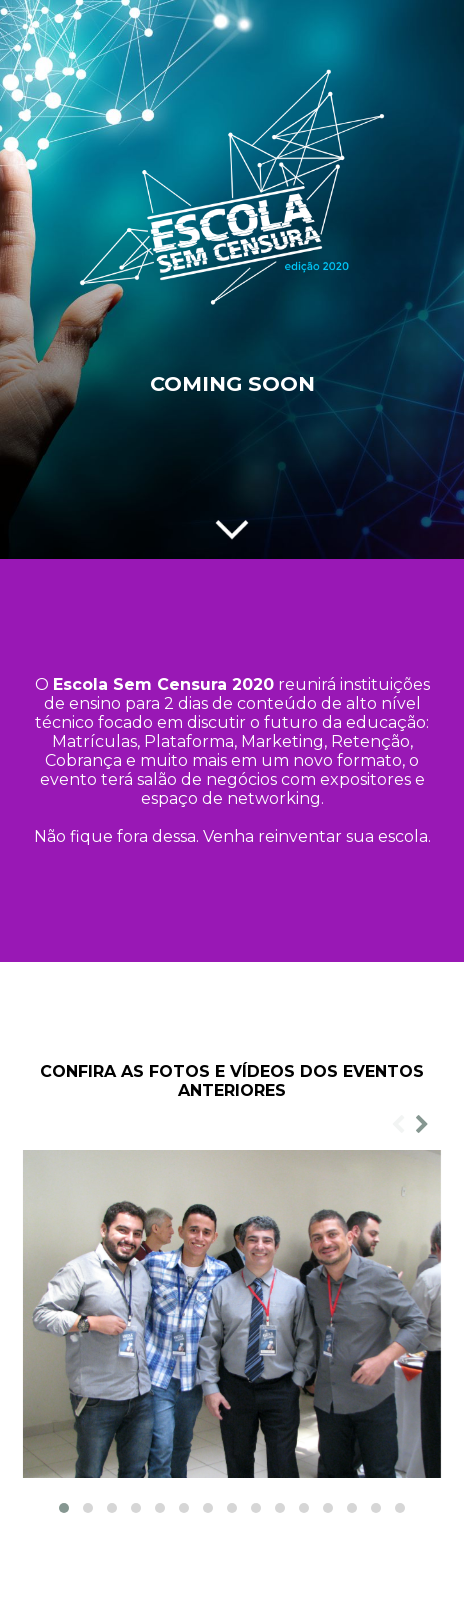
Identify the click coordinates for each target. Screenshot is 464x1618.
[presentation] (398, 1125)
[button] (64, 1508)
